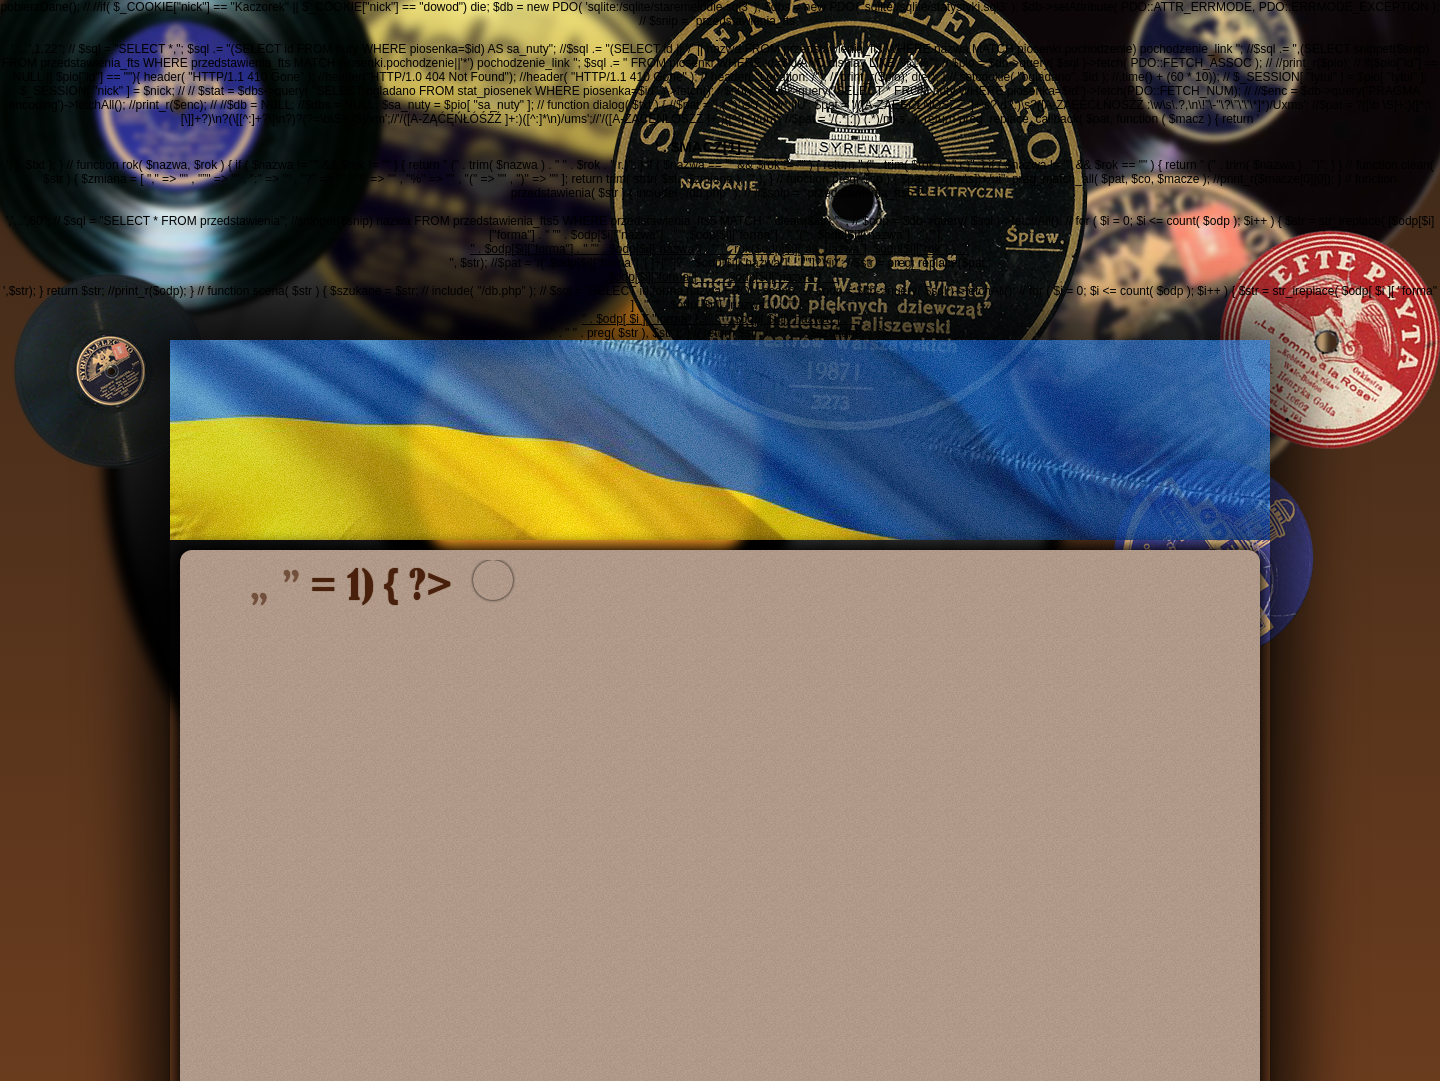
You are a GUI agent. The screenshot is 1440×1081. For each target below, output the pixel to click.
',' (720, 35)
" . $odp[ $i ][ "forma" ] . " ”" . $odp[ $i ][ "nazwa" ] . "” (720, 319)
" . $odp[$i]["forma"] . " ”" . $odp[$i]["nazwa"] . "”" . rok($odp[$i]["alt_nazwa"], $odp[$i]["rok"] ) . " (719, 249)
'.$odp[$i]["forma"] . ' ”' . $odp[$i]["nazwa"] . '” (720, 277)
